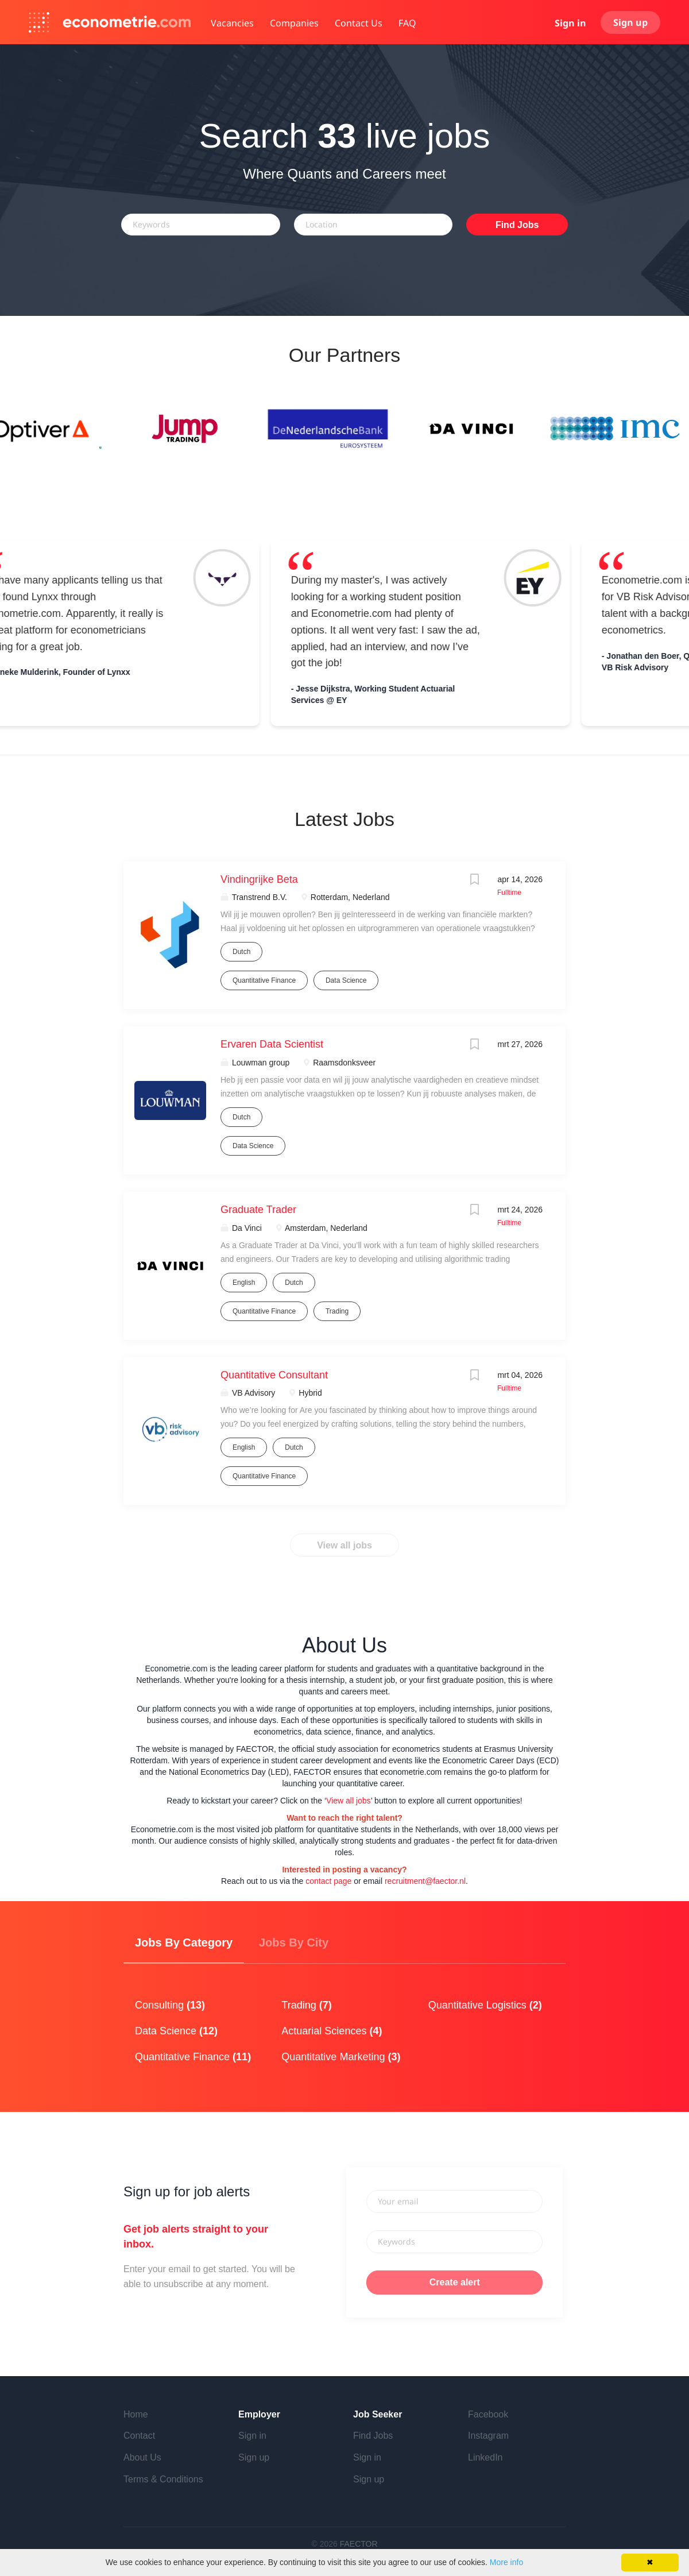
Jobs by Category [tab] (184, 1942)
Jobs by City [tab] (293, 1942)
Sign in (570, 23)
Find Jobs (517, 225)
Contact (139, 2435)
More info (506, 2562)
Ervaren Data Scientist (271, 1044)
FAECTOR (359, 2543)
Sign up (630, 22)
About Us (142, 2457)
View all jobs (344, 1545)
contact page (328, 1881)
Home (135, 2414)
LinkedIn (485, 2457)
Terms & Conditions (163, 2479)
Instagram (488, 2435)
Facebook (488, 2414)
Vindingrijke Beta (259, 879)
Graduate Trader (258, 1209)
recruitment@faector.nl (425, 1881)
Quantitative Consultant (274, 1375)
